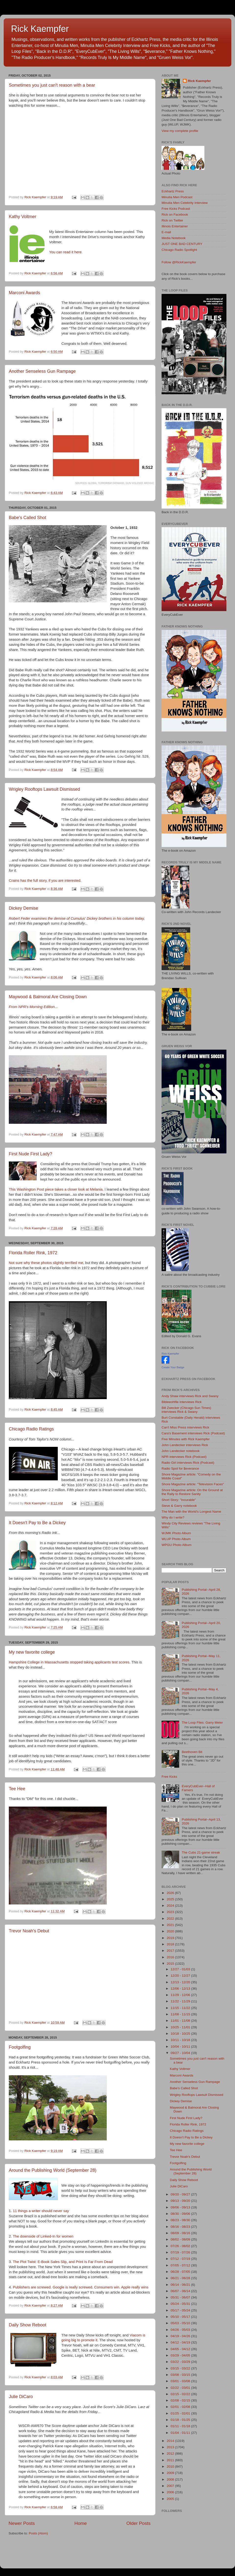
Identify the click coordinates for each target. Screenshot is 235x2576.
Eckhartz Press (173, 191)
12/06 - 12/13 (181, 1988)
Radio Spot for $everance (180, 1468)
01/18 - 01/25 (181, 2420)
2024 (171, 1905)
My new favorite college (32, 1652)
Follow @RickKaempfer (179, 262)
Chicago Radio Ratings (31, 1429)
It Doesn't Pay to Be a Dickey (37, 1522)
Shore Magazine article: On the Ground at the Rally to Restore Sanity (192, 1492)
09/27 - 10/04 (181, 2053)
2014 (171, 2441)
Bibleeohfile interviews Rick (182, 1402)
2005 (171, 2499)
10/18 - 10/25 (181, 2033)
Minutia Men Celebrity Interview (185, 203)
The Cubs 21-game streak (201, 1852)
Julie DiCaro (21, 2396)
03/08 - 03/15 (181, 2375)
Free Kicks (169, 1776)
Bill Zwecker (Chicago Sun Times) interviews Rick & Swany (186, 1410)
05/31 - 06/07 (181, 2297)
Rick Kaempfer (40, 29)
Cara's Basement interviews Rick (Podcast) (193, 1433)
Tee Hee (17, 1788)
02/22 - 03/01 (181, 2388)
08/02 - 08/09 (181, 2239)
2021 (171, 1925)
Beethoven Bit (192, 1752)
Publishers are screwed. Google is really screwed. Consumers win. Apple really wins (81, 2287)
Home (80, 2523)
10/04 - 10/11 (181, 2046)
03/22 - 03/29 (181, 2362)
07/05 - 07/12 (181, 2265)
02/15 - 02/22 (181, 2394)
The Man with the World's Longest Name (191, 1511)
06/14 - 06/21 (181, 2284)
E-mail (166, 232)
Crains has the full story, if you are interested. (45, 880)
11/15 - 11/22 (181, 2008)
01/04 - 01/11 (181, 2433)
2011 (171, 2460)
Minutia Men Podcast (177, 197)
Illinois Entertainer (175, 226)
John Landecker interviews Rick (185, 1445)
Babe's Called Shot (27, 517)
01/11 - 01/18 (181, 2426)
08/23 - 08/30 (181, 2220)
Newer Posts (22, 2523)
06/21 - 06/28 (181, 2278)
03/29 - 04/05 (181, 2355)
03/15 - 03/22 (181, 2368)
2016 (171, 1957)
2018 (171, 1944)
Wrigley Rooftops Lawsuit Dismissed (44, 789)
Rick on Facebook (175, 214)
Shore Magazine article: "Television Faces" (193, 1484)
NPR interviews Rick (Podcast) (184, 1457)
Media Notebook (174, 238)
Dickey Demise (23, 908)
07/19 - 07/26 (181, 2252)
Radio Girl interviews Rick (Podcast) (188, 1462)
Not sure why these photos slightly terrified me (46, 1263)
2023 (171, 1912)
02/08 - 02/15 (181, 2400)
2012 (171, 2453)
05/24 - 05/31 (181, 2304)
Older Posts (138, 2523)
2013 (171, 2447)
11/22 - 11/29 (181, 2001)
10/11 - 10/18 (181, 2040)
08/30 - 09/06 (181, 2214)
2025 (171, 1899)
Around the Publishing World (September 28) (52, 2170)
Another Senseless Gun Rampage (42, 371)
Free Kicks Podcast (176, 208)
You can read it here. (65, 252)
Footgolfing (20, 2047)
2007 (171, 2486)
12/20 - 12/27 (181, 1975)
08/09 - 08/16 (181, 2233)
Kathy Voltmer (22, 216)
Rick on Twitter (172, 220)
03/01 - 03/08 (181, 2381)
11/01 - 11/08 (181, 2020)
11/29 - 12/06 (181, 1995)
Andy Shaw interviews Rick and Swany (190, 1396)
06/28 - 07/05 (181, 2272)
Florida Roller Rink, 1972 (33, 1252)
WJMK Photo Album (176, 1533)
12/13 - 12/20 (181, 1982)
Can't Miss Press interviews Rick (185, 1427)
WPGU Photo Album (176, 1545)
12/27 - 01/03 (181, 1969)
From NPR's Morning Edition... (33, 1007)
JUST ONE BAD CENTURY (182, 244)
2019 (171, 1938)
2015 (171, 1963)
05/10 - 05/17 (181, 2317)
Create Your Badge (173, 1367)
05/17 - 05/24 (181, 2310)
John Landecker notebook (181, 1451)
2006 (171, 2492)
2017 (171, 1950)
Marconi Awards (24, 292)
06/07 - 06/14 (181, 2291)
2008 (171, 2479)
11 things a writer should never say (41, 2211)
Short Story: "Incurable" (179, 1500)
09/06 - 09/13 (181, 2207)
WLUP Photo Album (176, 1539)
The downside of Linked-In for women (43, 2236)
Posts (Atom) (38, 2533)
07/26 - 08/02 (181, 2246)
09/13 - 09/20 (181, 2201)
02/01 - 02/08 (181, 2407)
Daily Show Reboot (27, 2324)
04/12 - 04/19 (181, 2342)
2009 (171, 2473)
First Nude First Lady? (30, 1153)
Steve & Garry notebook (179, 1506)
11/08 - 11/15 (181, 2014)
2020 (171, 1931)
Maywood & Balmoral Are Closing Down (48, 996)
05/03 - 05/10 (181, 2323)
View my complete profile (180, 131)
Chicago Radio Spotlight (179, 250)
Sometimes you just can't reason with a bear (52, 85)
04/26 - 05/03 (181, 2330)
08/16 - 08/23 (181, 2226)
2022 (171, 1918)
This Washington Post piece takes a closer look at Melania (56, 1189)
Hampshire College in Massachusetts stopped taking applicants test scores (69, 1662)
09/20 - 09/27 (181, 2194)
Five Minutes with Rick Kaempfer (186, 1439)
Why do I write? (173, 1517)
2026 (171, 1893)
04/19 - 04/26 (181, 2336)
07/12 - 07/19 (181, 2259)
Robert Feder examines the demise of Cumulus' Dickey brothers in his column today (76, 918)
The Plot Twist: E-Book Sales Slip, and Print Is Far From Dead (63, 2262)
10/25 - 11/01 (181, 2027)
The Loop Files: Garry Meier (202, 1722)
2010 (171, 2466)
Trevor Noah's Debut (29, 1930)
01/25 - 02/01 (181, 2413)
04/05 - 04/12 (181, 2349)
